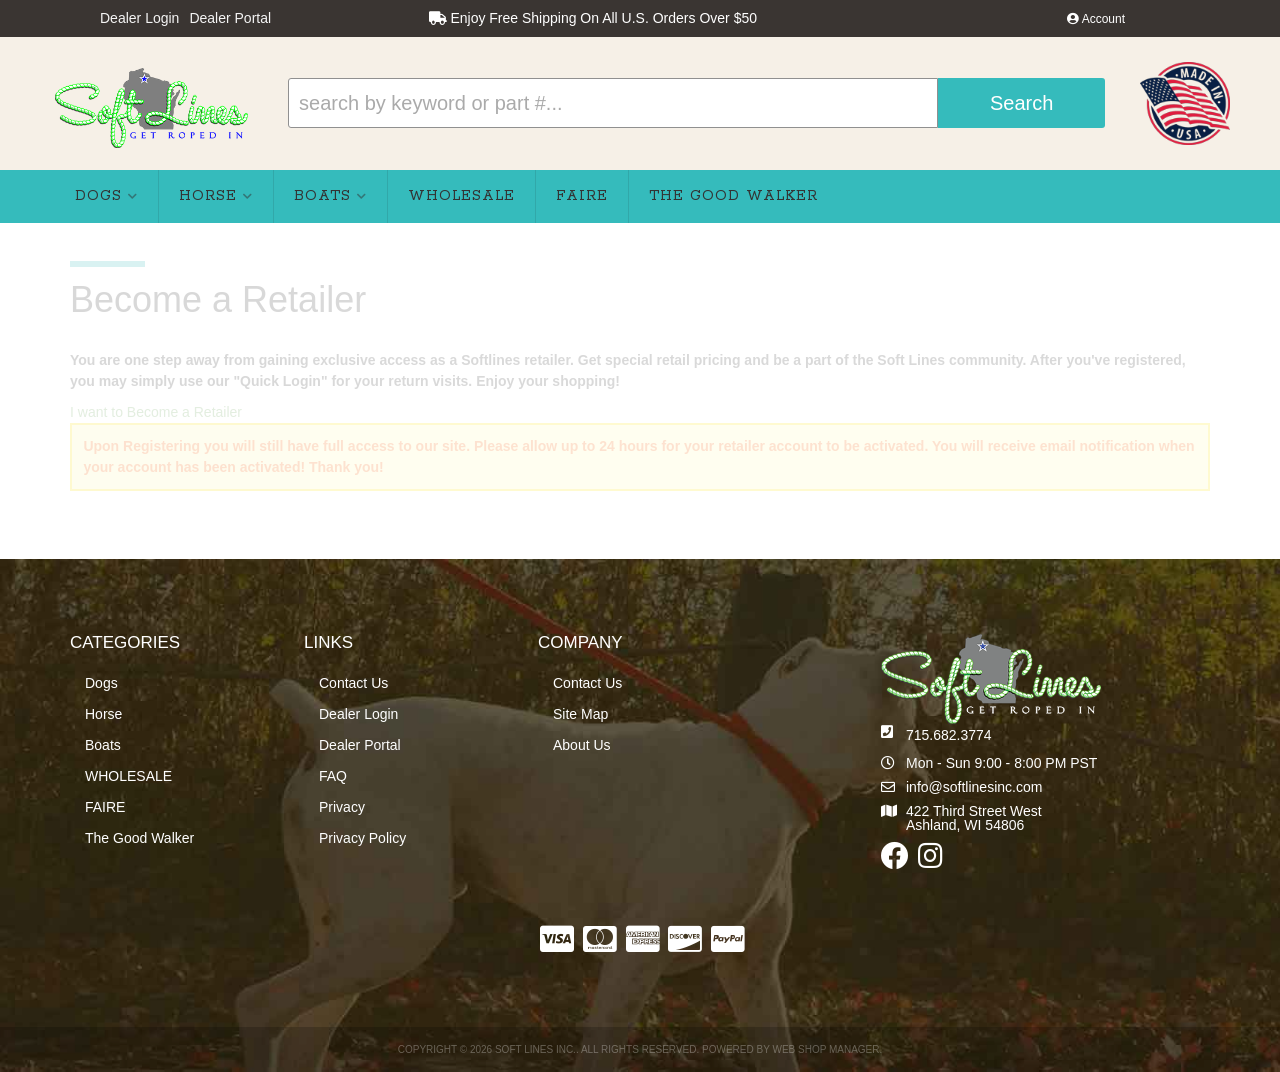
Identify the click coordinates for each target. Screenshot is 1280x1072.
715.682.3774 (949, 735)
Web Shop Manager (825, 1049)
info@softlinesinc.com (974, 787)
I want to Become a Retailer (156, 412)
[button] (696, 103)
